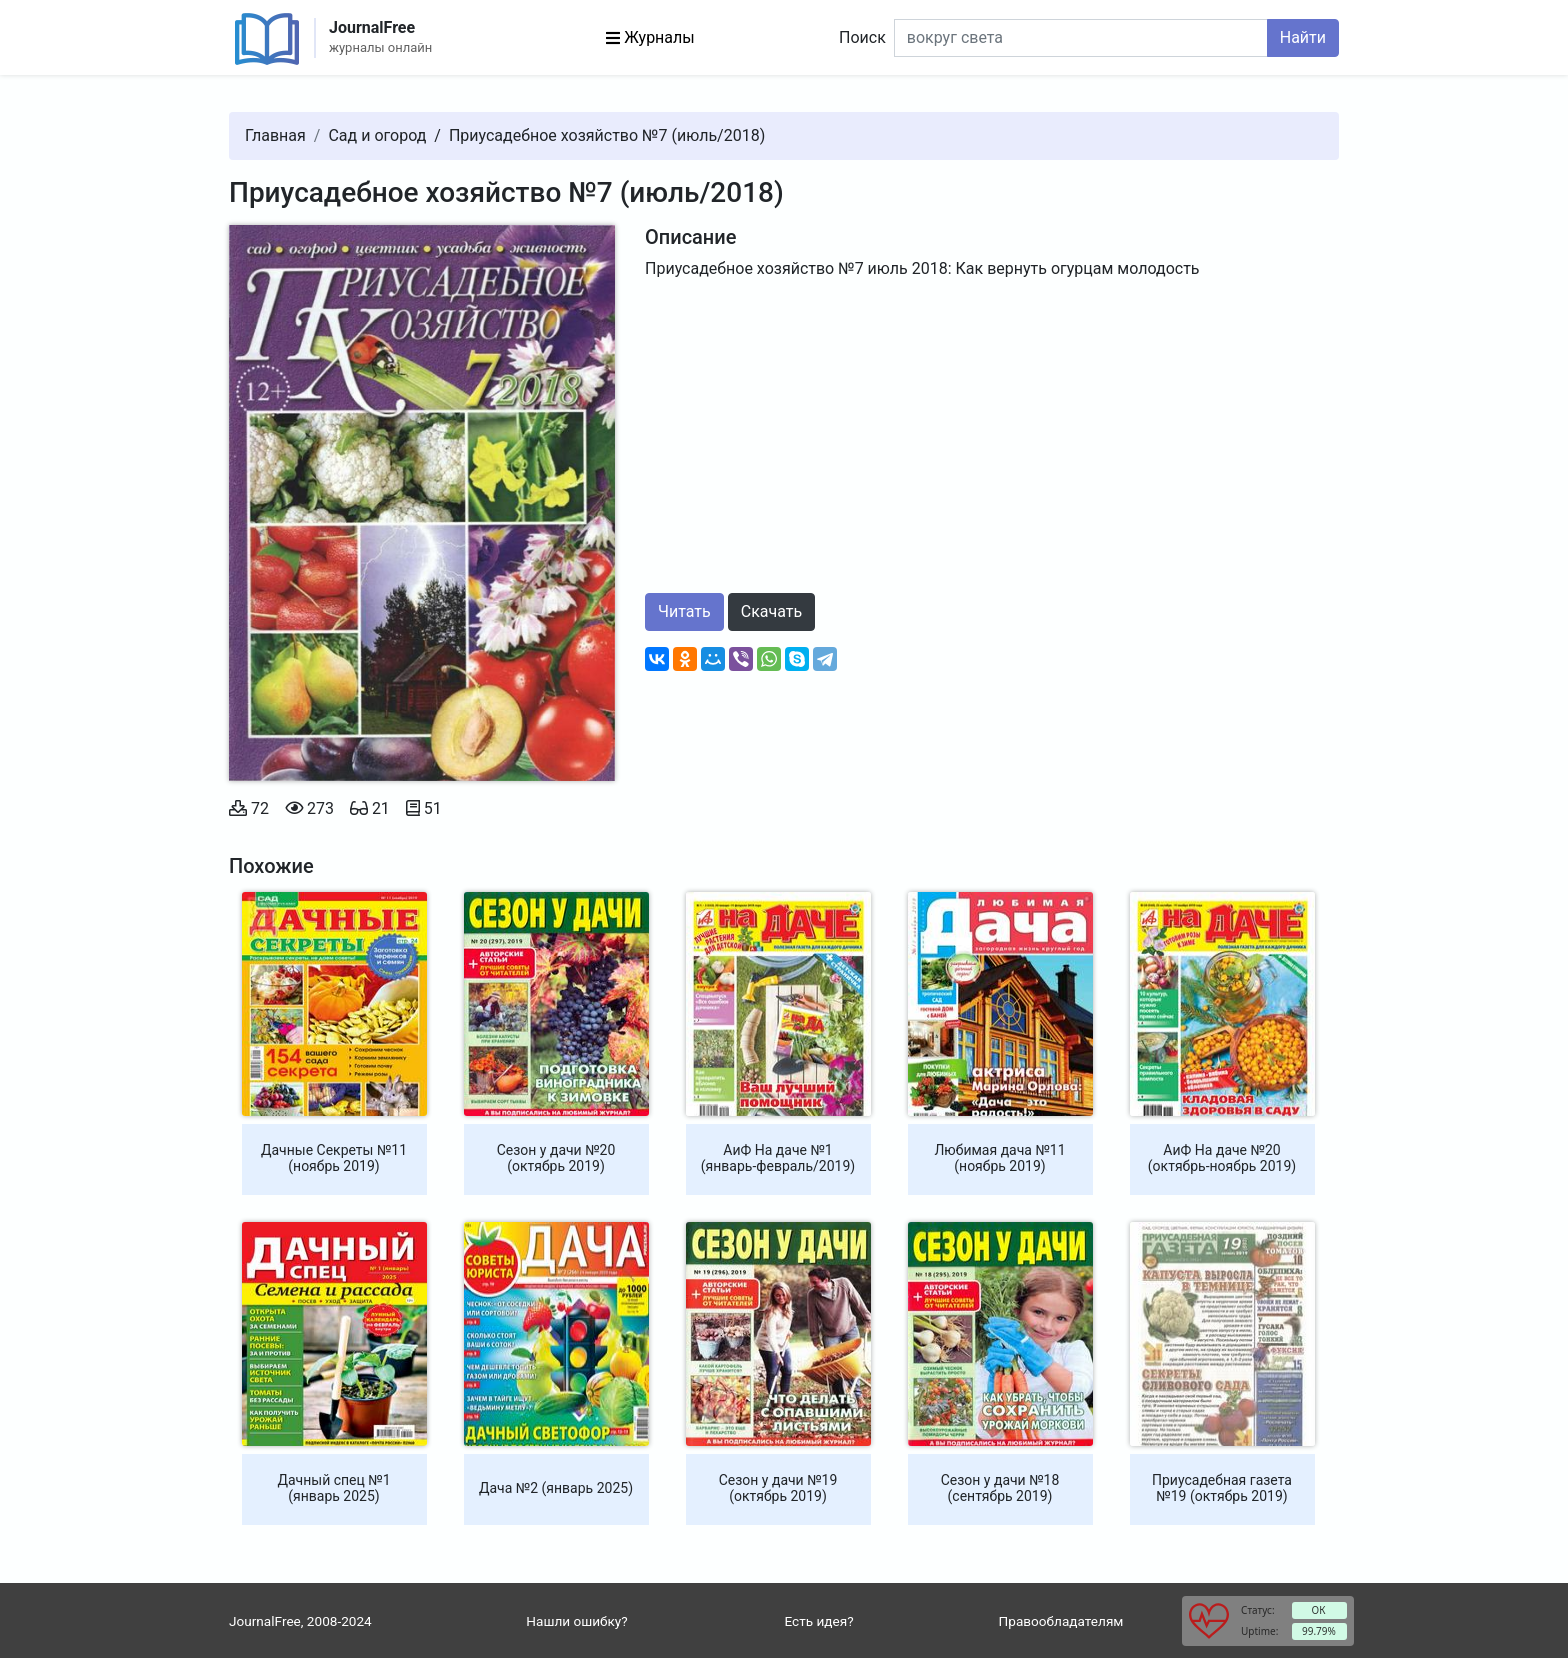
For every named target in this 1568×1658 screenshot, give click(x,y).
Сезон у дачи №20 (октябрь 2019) (556, 1158)
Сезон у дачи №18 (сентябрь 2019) (1000, 1488)
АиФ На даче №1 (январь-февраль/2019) (778, 1158)
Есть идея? (818, 1621)
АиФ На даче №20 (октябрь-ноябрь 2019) (1222, 1158)
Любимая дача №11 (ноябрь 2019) (999, 1158)
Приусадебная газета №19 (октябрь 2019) (1222, 1488)
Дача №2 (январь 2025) (556, 1488)
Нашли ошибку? (576, 1621)
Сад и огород (377, 135)
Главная (275, 135)
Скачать (771, 611)
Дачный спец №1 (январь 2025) (333, 1488)
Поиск (862, 37)
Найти (1303, 37)
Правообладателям (1061, 1621)
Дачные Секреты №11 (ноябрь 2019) (334, 1158)
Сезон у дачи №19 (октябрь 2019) (778, 1488)
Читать (684, 611)
